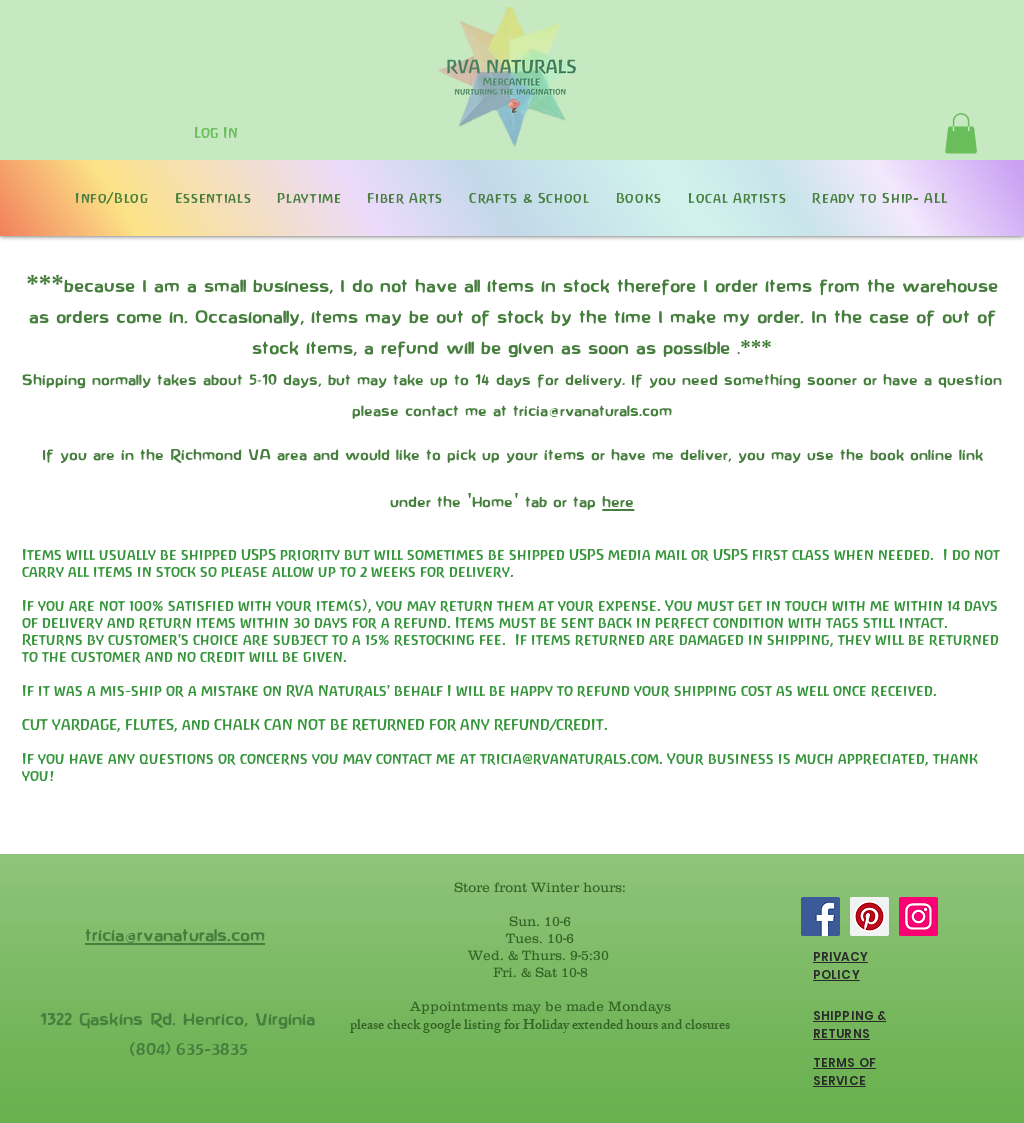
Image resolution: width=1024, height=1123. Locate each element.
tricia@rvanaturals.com (569, 758)
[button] (961, 133)
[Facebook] (820, 916)
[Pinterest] (869, 916)
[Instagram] (918, 916)
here (618, 501)
